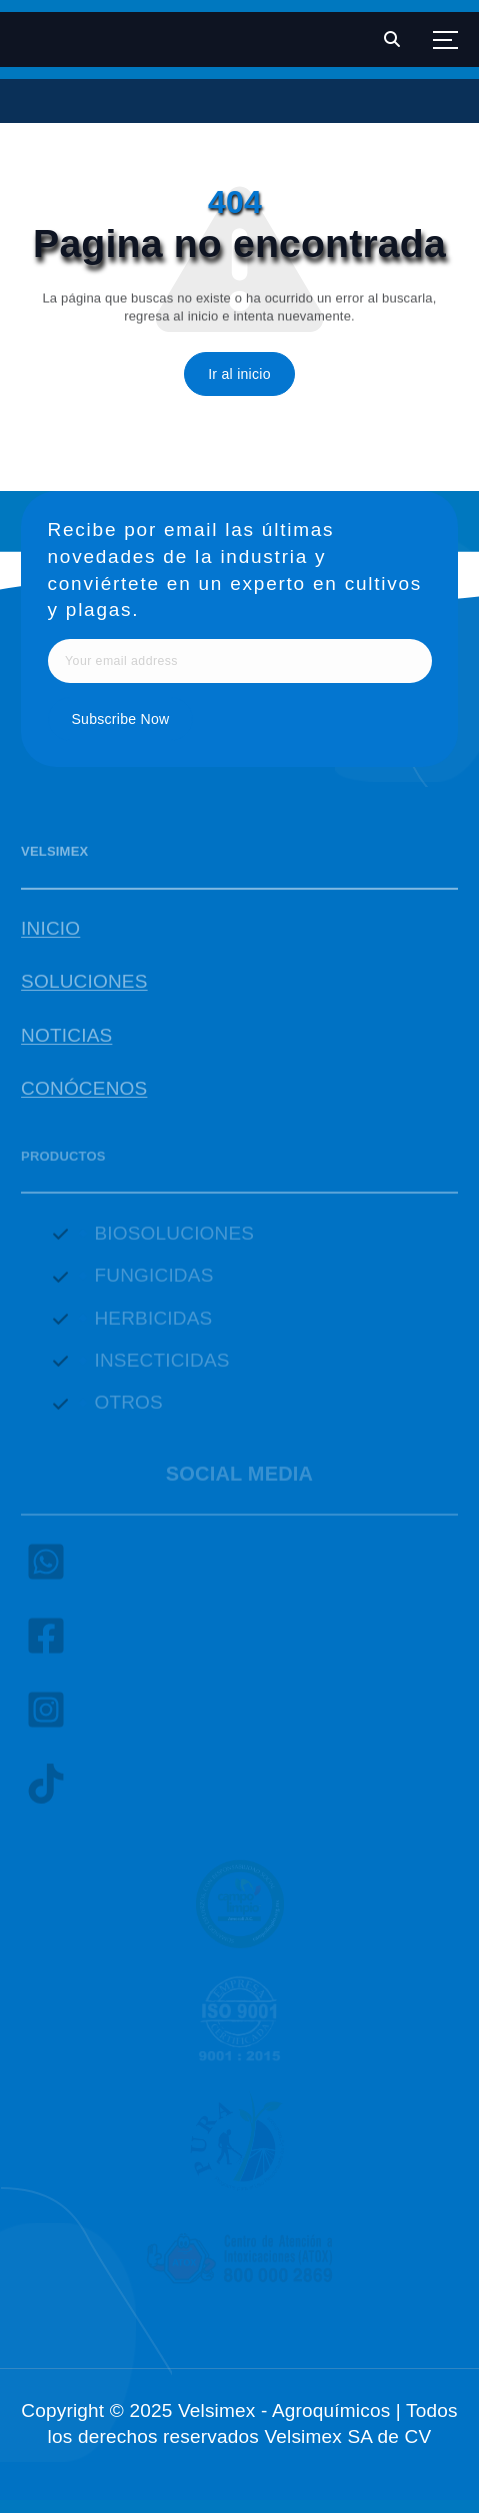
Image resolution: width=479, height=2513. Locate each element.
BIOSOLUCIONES (174, 1237)
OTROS (128, 1407)
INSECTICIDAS (161, 1364)
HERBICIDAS (153, 1322)
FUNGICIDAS (153, 1279)
